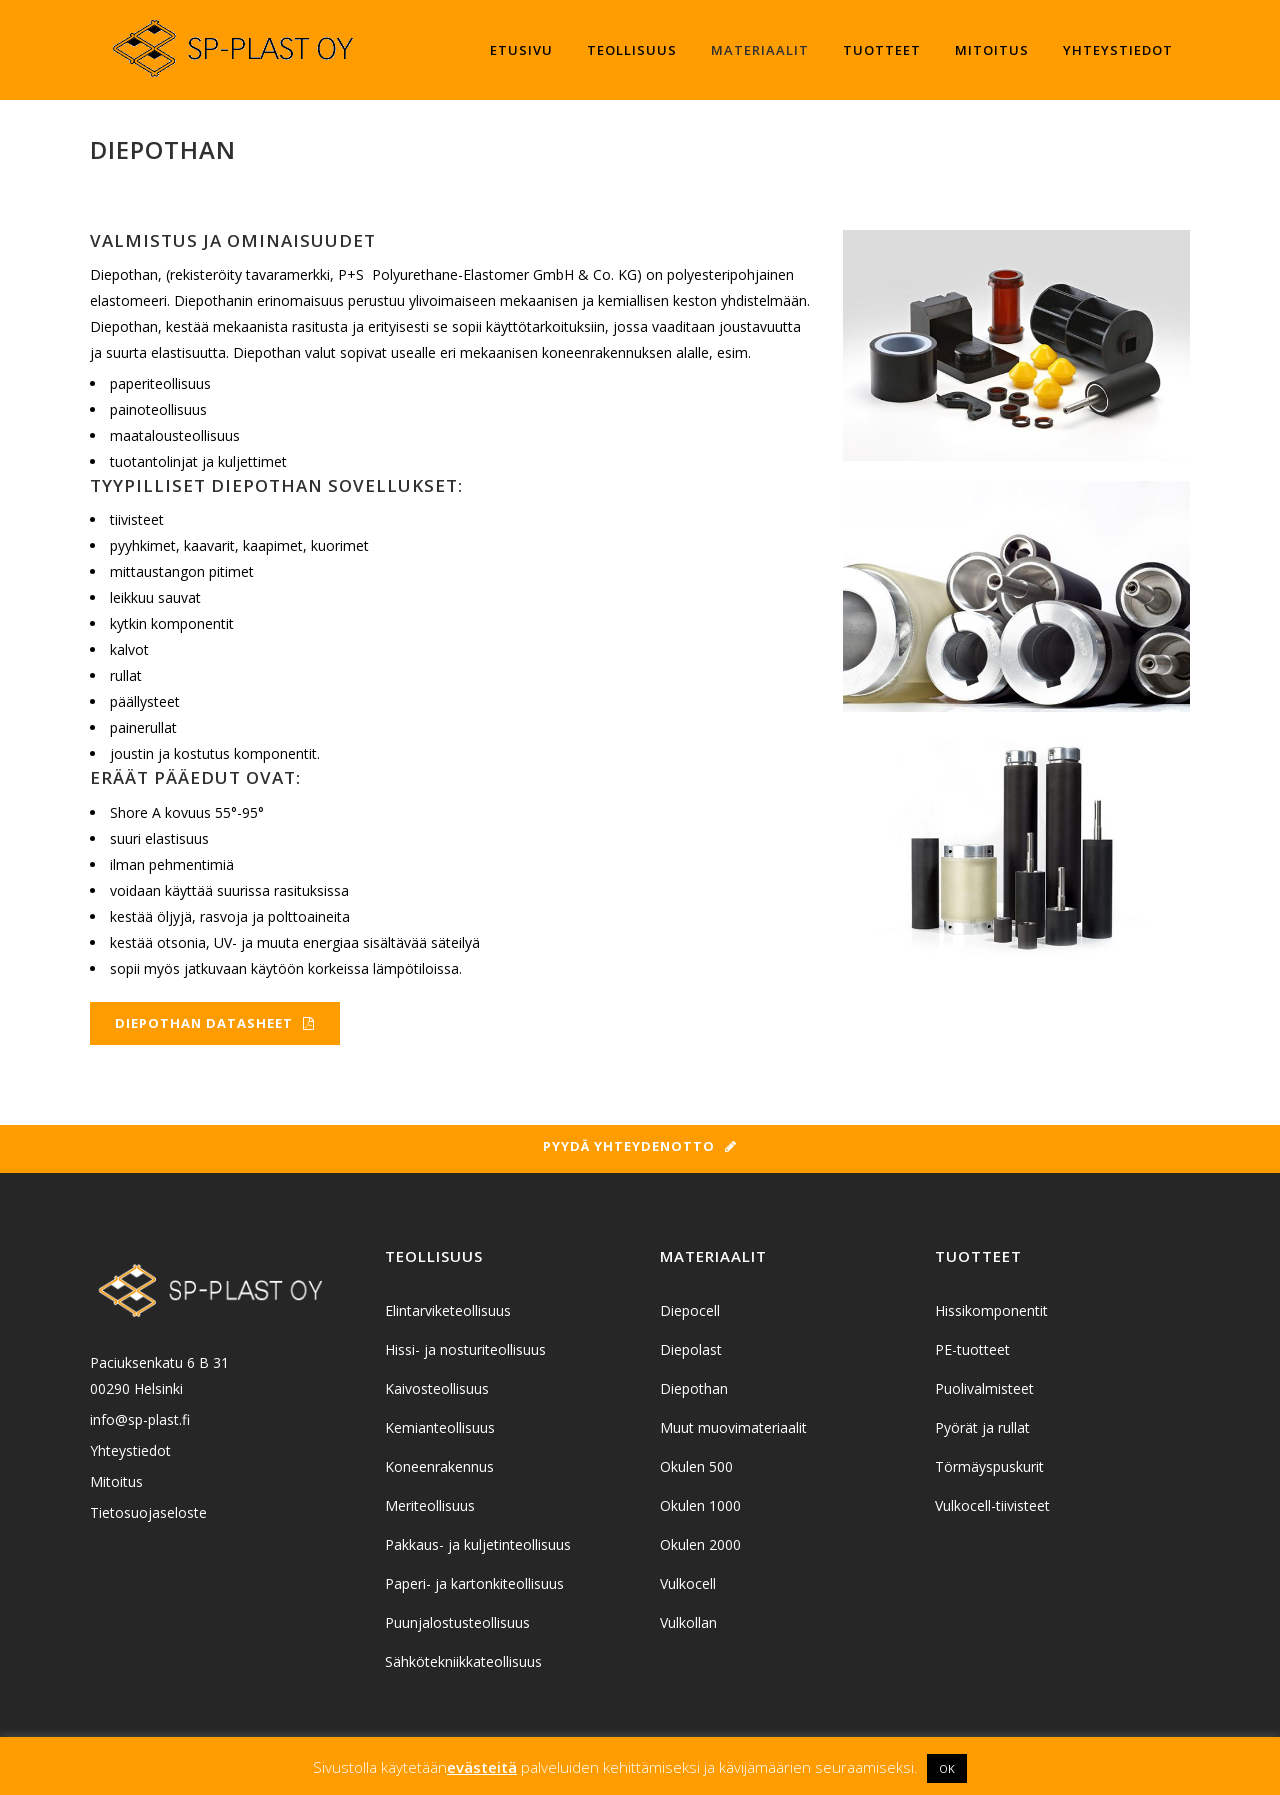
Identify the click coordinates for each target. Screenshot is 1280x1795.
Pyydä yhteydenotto (640, 1146)
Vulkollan (688, 1622)
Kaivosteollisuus (437, 1388)
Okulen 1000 (700, 1505)
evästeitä (482, 1767)
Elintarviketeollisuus (448, 1310)
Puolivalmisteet (984, 1388)
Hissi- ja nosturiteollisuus (465, 1349)
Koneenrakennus (439, 1466)
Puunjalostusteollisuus (457, 1622)
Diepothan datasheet (215, 1023)
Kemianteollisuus (440, 1427)
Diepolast (691, 1349)
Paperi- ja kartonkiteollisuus (474, 1583)
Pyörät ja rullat (982, 1427)
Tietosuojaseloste (148, 1512)
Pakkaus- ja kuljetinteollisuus (478, 1544)
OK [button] (947, 1768)
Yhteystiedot (130, 1450)
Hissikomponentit (991, 1310)
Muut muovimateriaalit (733, 1427)
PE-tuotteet (972, 1349)
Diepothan (694, 1388)
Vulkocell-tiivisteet (992, 1505)
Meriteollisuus (430, 1505)
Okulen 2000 (700, 1544)
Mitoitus (116, 1481)
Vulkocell (688, 1583)
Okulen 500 (696, 1466)
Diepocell (690, 1310)
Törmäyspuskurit (989, 1466)
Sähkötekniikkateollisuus (463, 1661)
